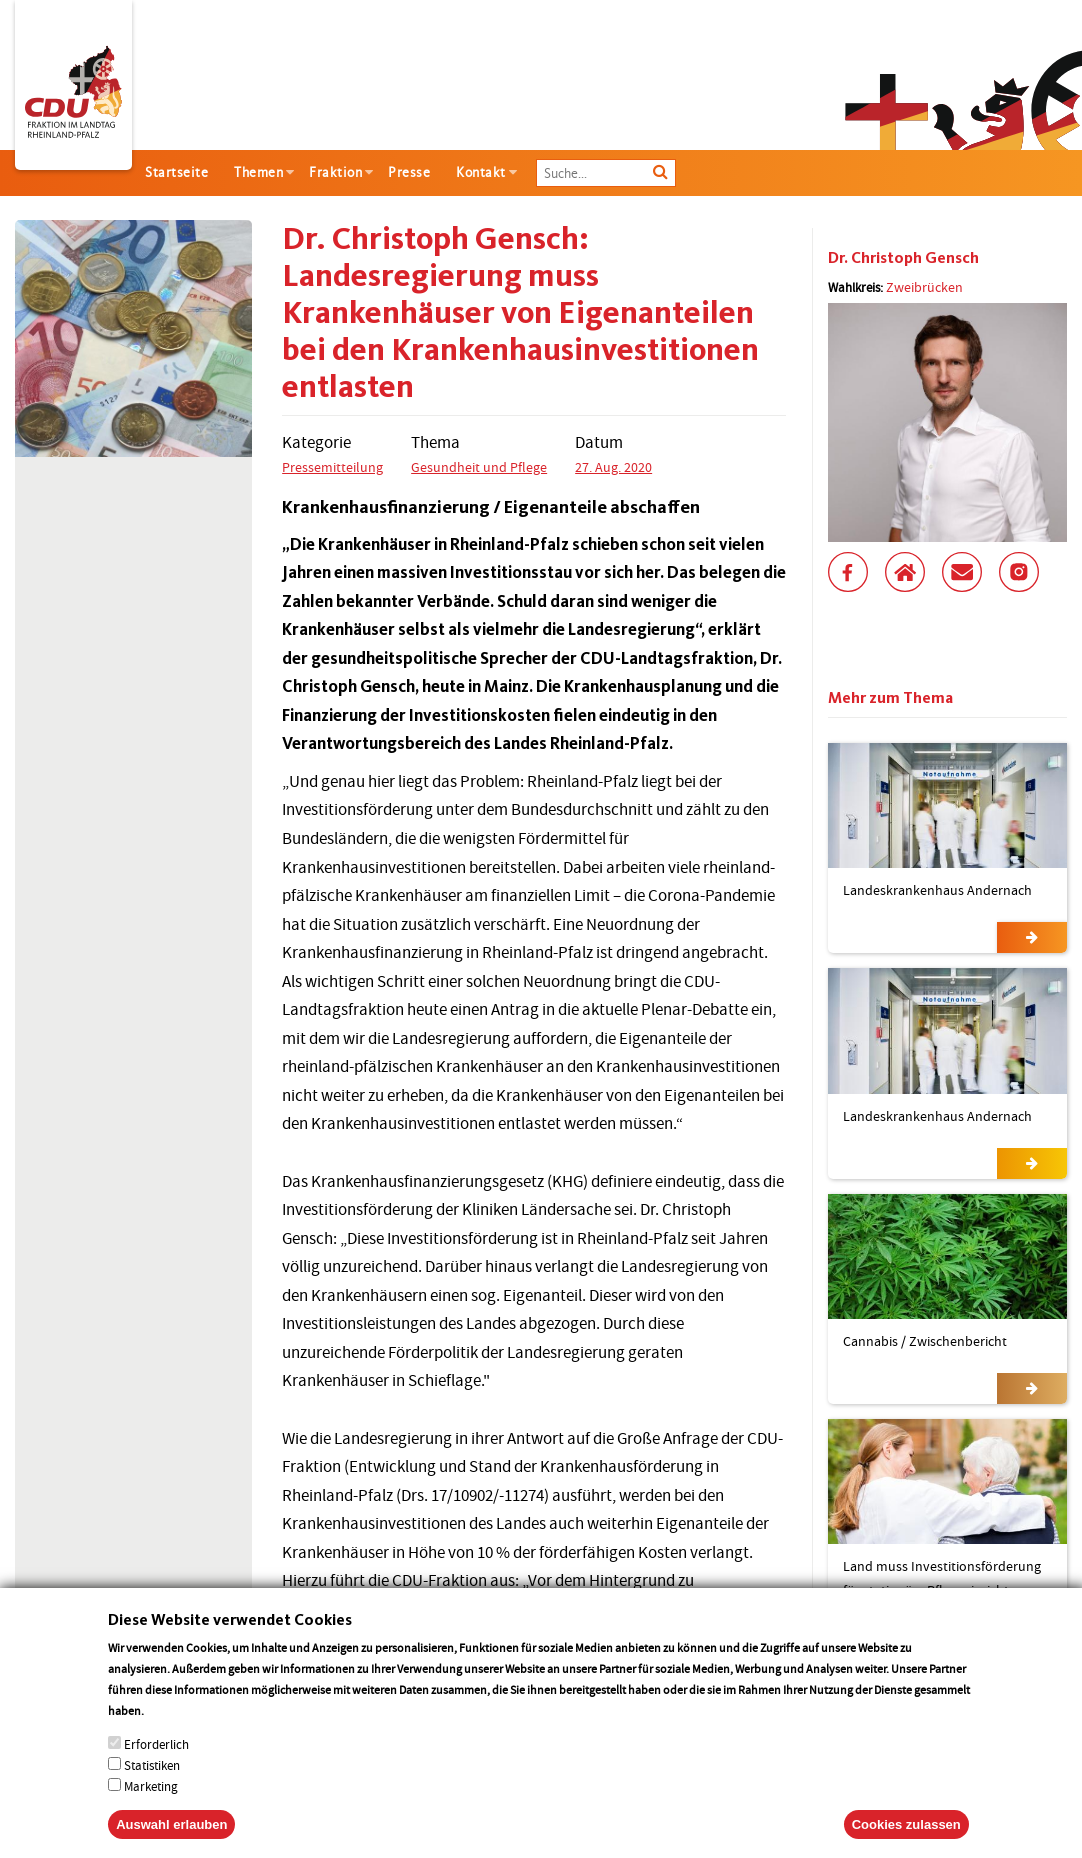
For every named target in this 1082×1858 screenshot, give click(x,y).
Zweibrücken (924, 287)
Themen (258, 172)
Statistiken (152, 1787)
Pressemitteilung (332, 467)
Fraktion (335, 172)
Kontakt (481, 172)
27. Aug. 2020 (613, 467)
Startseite (176, 172)
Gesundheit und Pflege (479, 467)
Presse (409, 172)
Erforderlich (156, 1766)
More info (172, 1732)
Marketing (151, 1808)
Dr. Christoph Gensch (903, 257)
